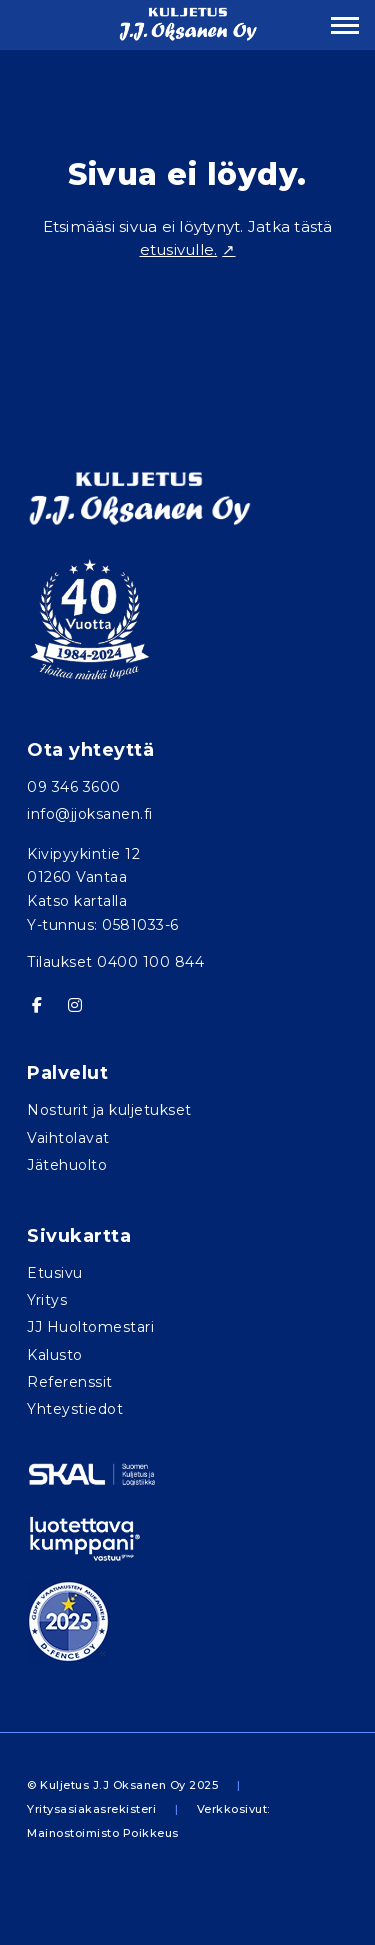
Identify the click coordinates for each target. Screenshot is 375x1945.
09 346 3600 (74, 787)
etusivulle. (179, 249)
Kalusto (55, 1355)
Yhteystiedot (75, 1409)
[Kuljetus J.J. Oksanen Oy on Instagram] (75, 1005)
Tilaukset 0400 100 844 (115, 962)
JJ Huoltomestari (90, 1327)
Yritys (47, 1300)
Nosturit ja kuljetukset (109, 1110)
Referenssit (70, 1382)
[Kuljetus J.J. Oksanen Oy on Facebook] (37, 1005)
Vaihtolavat (68, 1138)
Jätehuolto (67, 1165)
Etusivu (55, 1273)
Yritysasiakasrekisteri (91, 1809)
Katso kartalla (77, 901)
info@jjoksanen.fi (90, 814)
